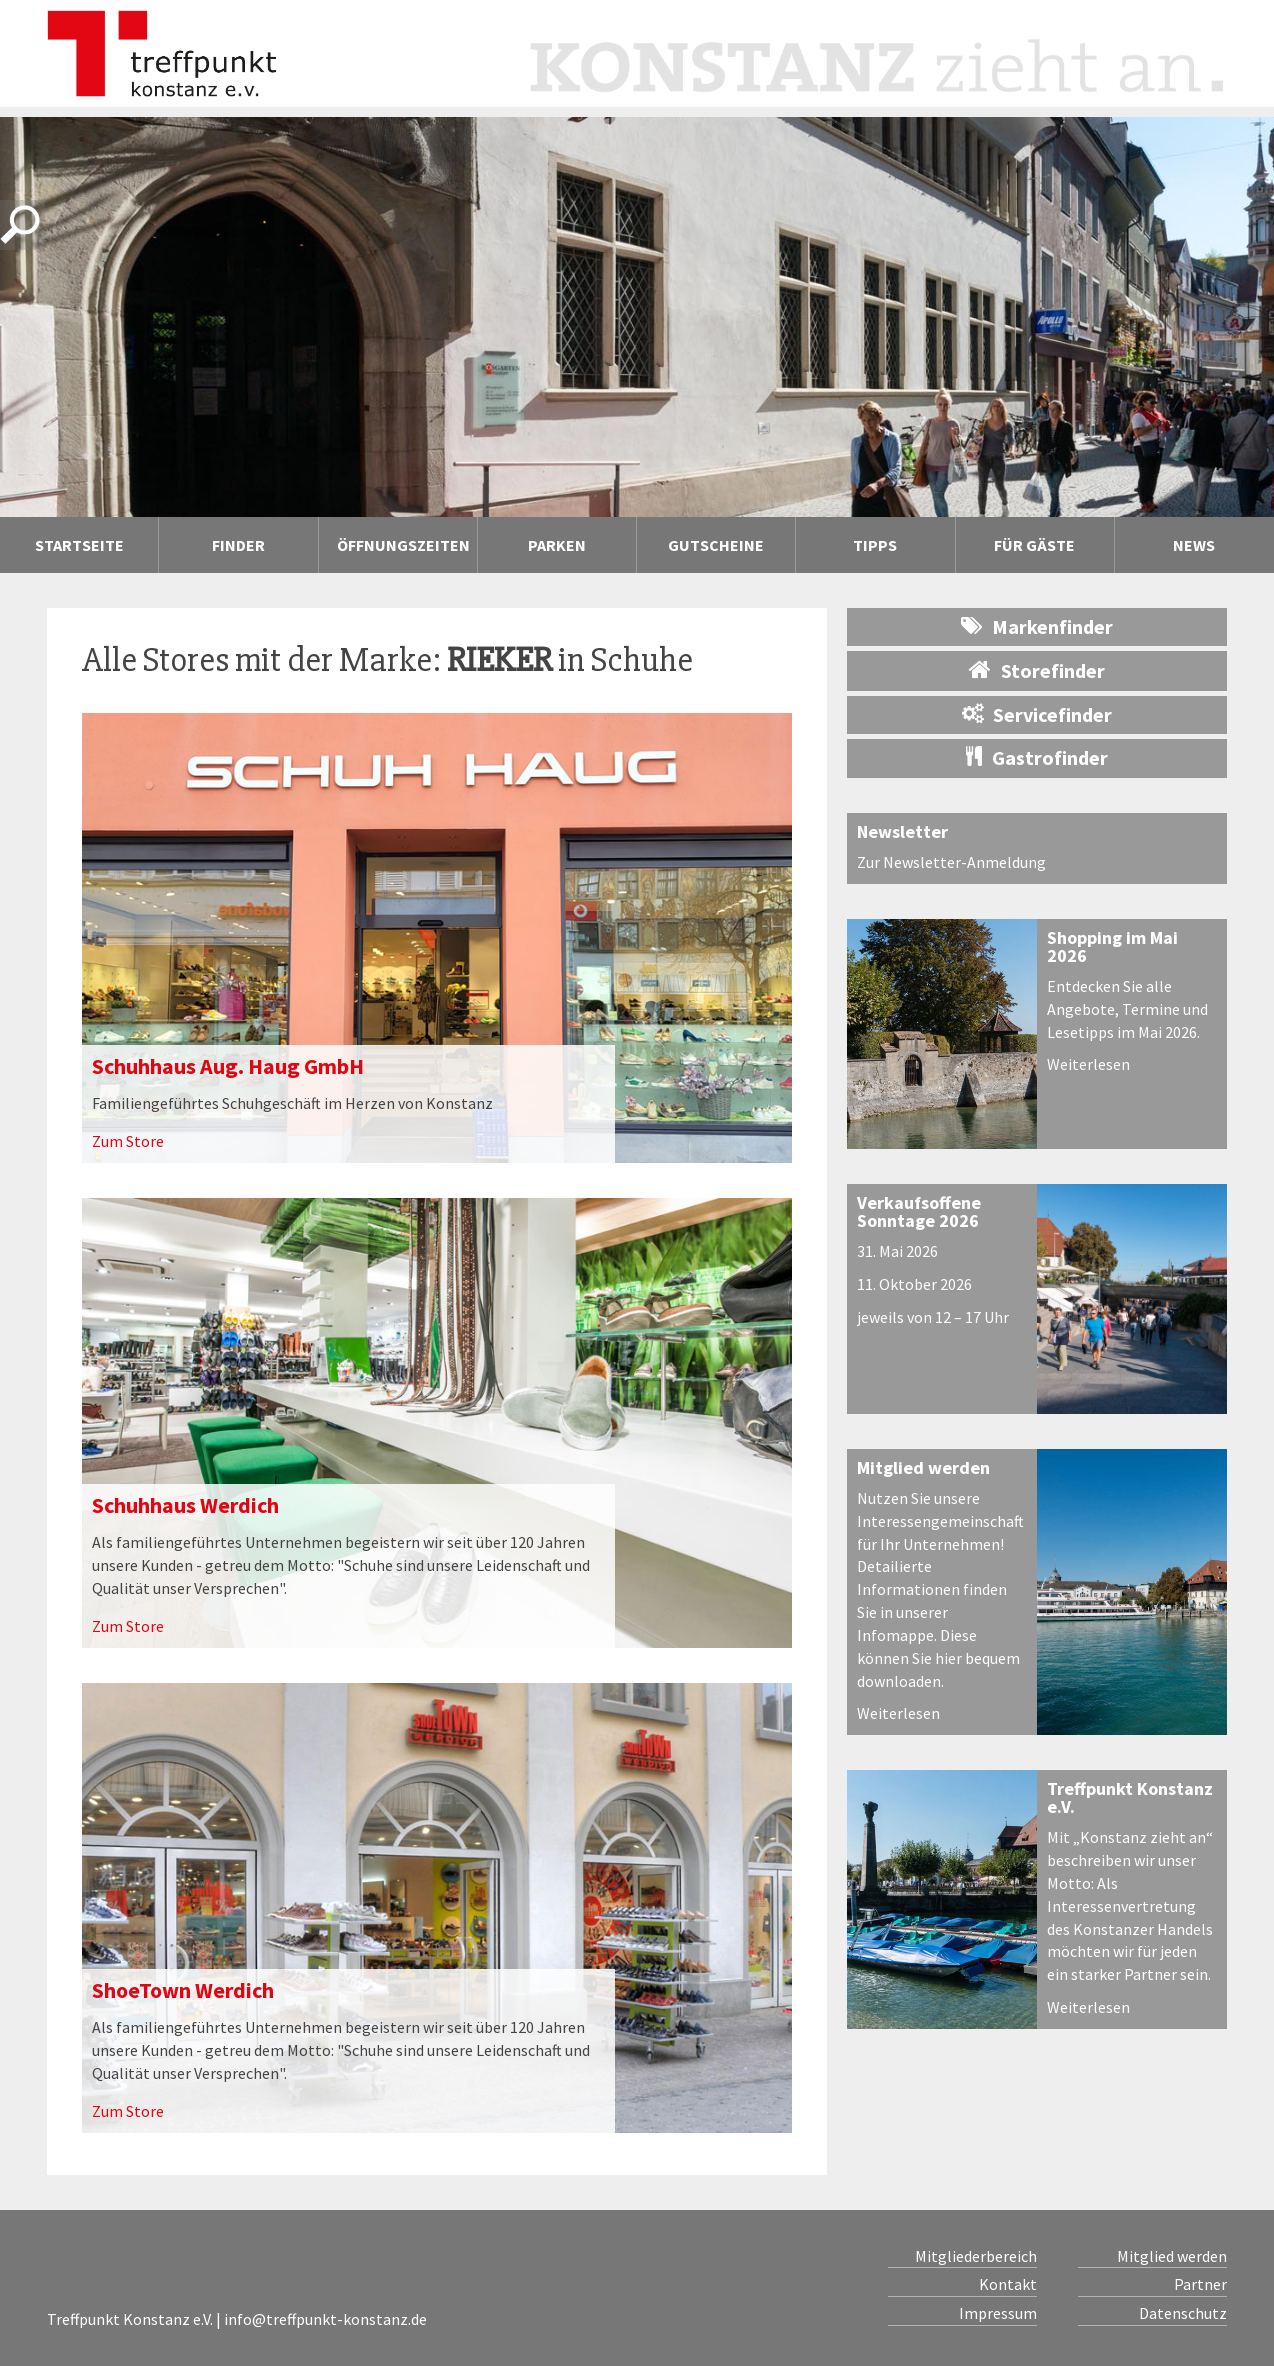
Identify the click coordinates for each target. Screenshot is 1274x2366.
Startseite (79, 545)
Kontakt (1008, 2284)
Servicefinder (1037, 714)
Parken (557, 545)
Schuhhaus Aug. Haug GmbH (228, 1066)
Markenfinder (1037, 626)
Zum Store (128, 1141)
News (1194, 545)
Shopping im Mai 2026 (1112, 946)
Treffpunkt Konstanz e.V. (1130, 1797)
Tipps (875, 545)
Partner (1200, 2284)
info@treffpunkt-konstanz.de (325, 2319)
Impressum (998, 2313)
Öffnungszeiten (403, 545)
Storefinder (1037, 670)
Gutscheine (716, 545)
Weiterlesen (1088, 1064)
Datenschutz (1183, 2313)
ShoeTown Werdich (183, 1990)
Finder (238, 545)
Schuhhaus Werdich (185, 1505)
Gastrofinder (1037, 757)
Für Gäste (1034, 545)
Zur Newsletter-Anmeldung (951, 862)
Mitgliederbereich (976, 2256)
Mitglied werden (923, 1467)
